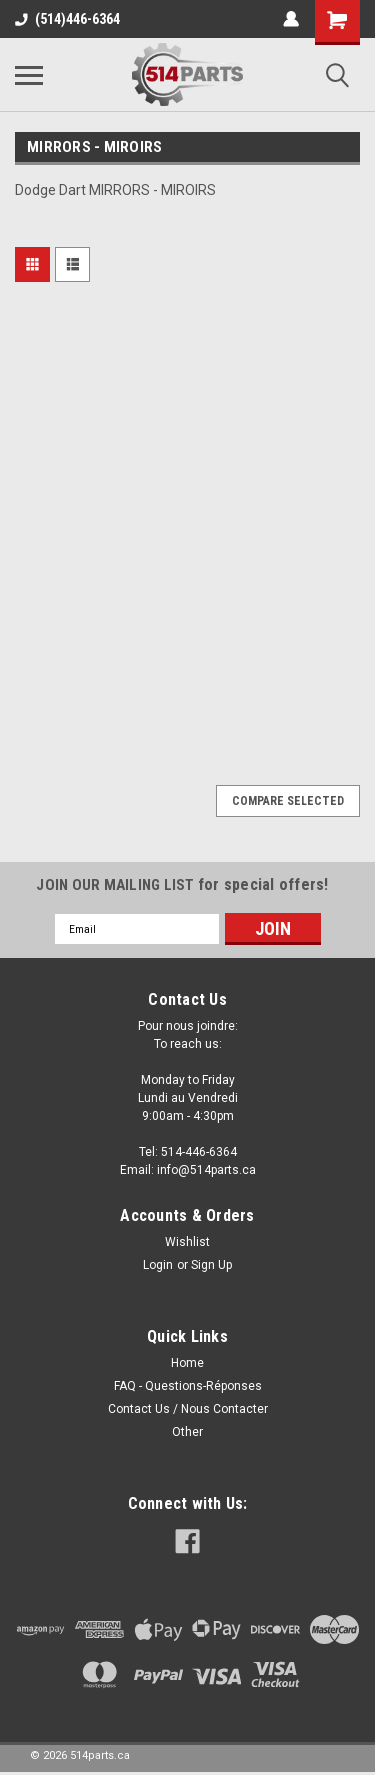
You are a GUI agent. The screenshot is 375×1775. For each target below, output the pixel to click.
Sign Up (211, 1265)
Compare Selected (288, 801)
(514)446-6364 (67, 19)
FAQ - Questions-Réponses (188, 1386)
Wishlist (187, 1242)
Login (158, 1265)
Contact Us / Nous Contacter (188, 1409)
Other (187, 1432)
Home (187, 1363)
